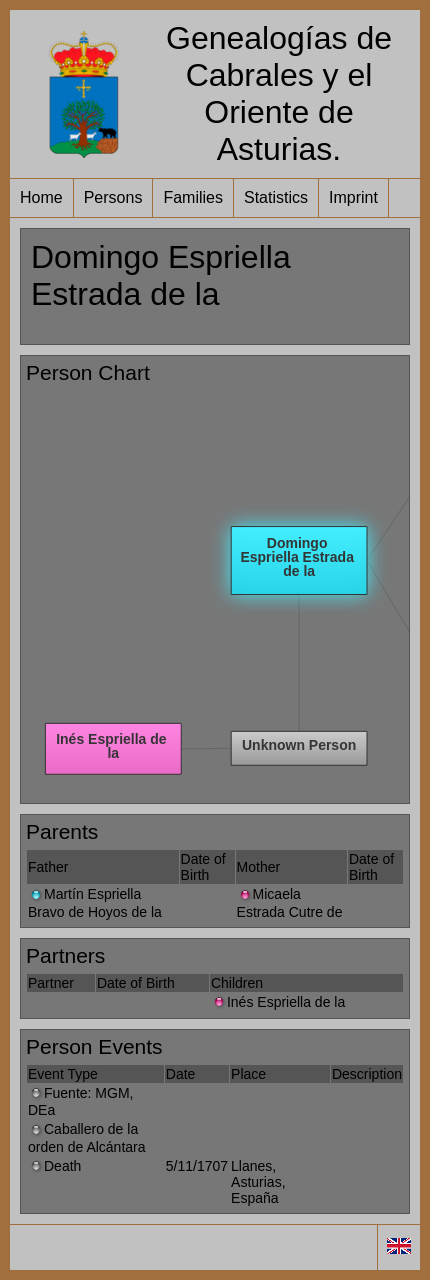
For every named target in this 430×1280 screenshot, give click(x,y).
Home (41, 197)
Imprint (353, 197)
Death (54, 1166)
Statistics (276, 197)
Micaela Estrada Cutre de (290, 902)
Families (193, 197)
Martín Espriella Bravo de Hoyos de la (95, 902)
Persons (113, 197)
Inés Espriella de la (278, 1002)
